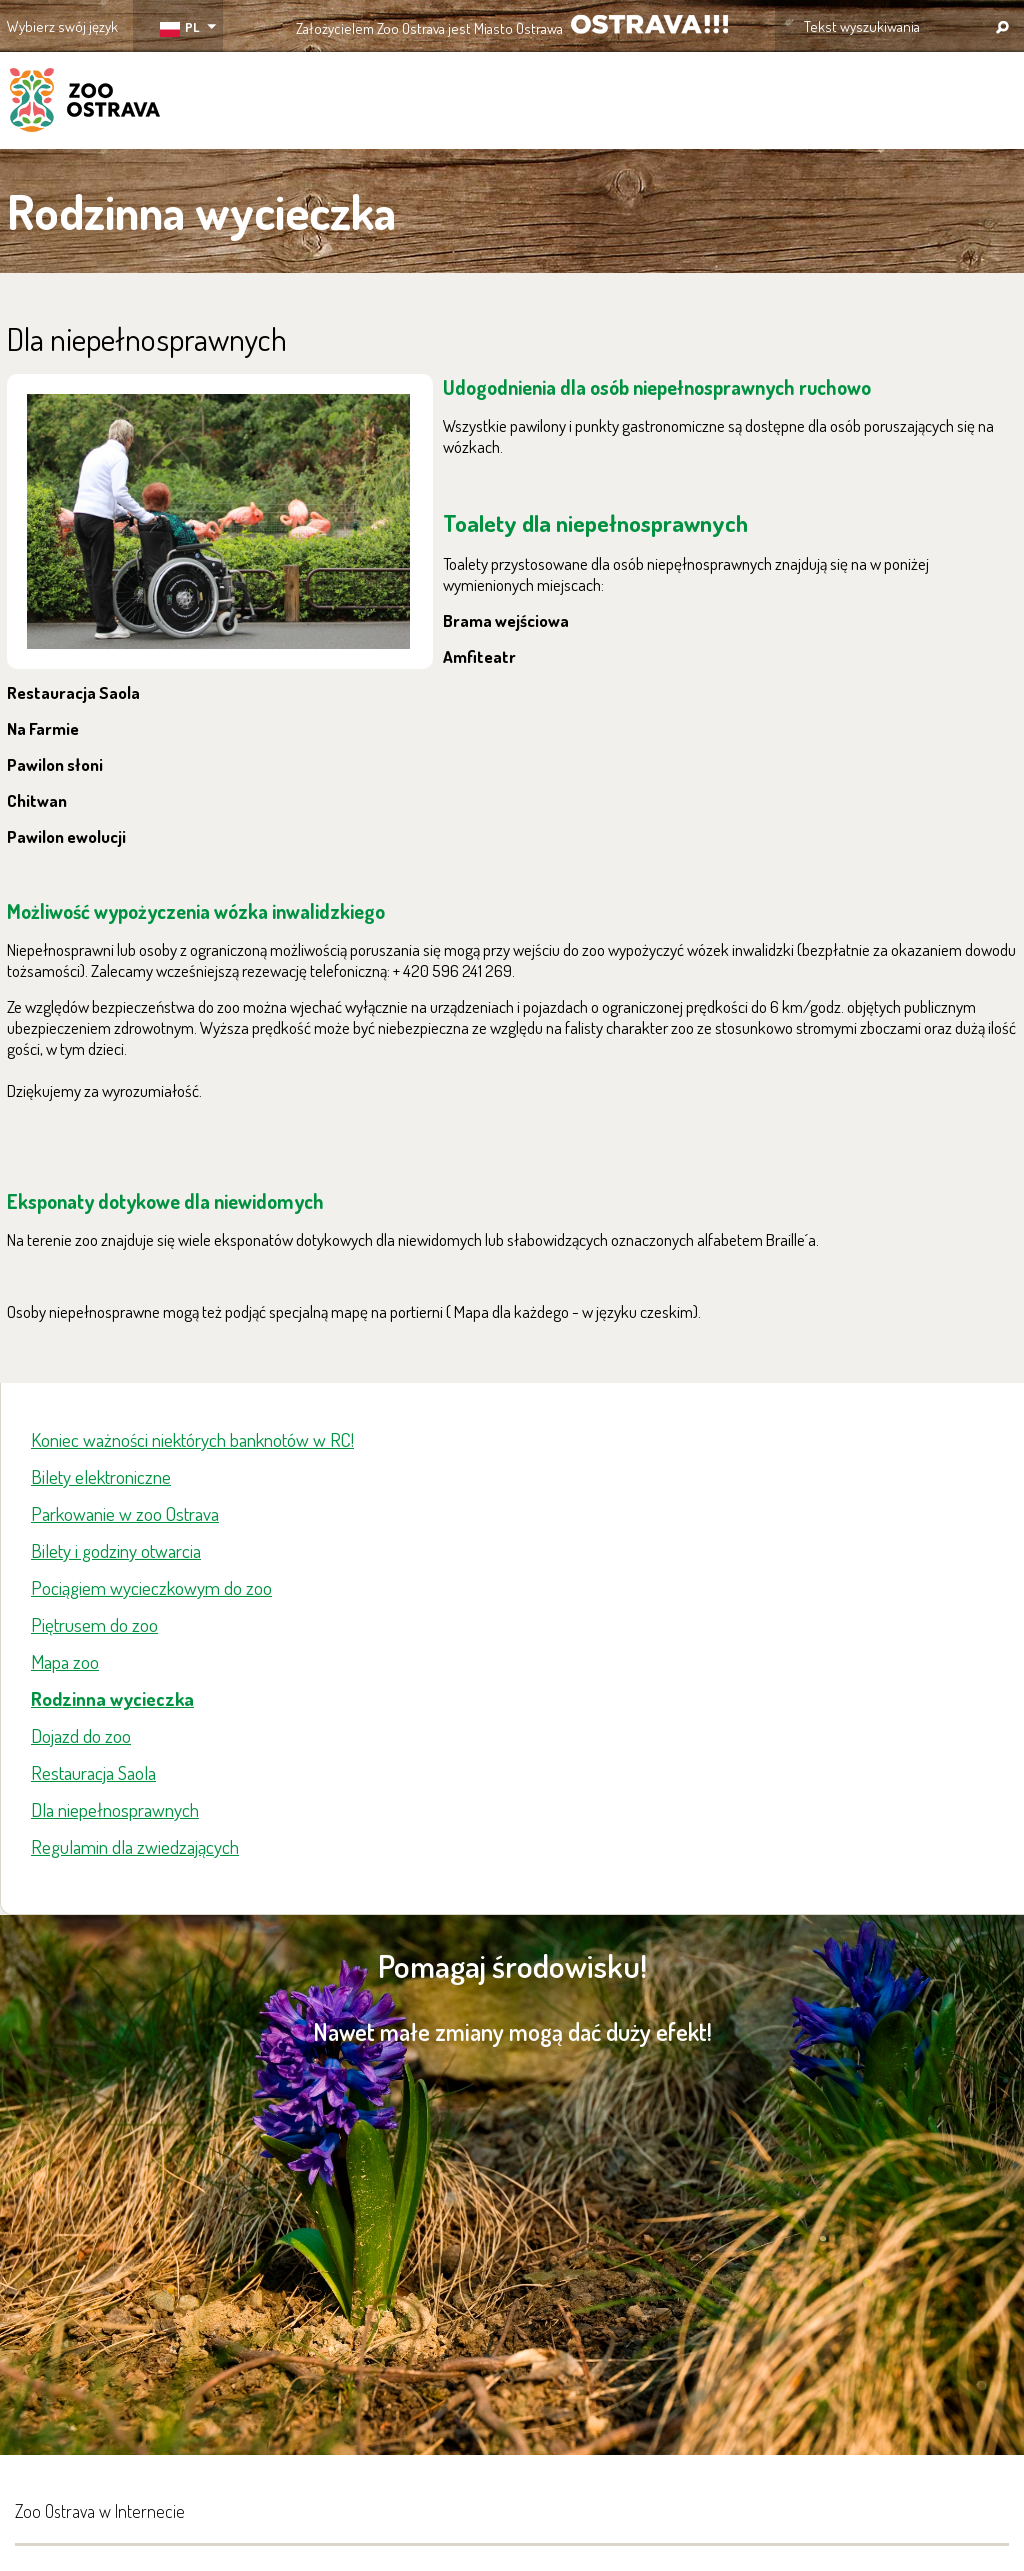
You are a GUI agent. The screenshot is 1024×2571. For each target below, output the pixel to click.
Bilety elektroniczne (101, 1476)
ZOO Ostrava (85, 103)
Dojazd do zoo (81, 1735)
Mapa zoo (65, 1661)
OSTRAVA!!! (649, 24)
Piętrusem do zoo (94, 1624)
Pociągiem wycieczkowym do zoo (151, 1587)
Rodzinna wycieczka (112, 1698)
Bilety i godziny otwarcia (116, 1550)
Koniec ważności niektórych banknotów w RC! (192, 1439)
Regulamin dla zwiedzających (135, 1846)
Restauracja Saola (93, 1772)
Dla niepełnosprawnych (115, 1809)
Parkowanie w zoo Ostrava (125, 1513)
